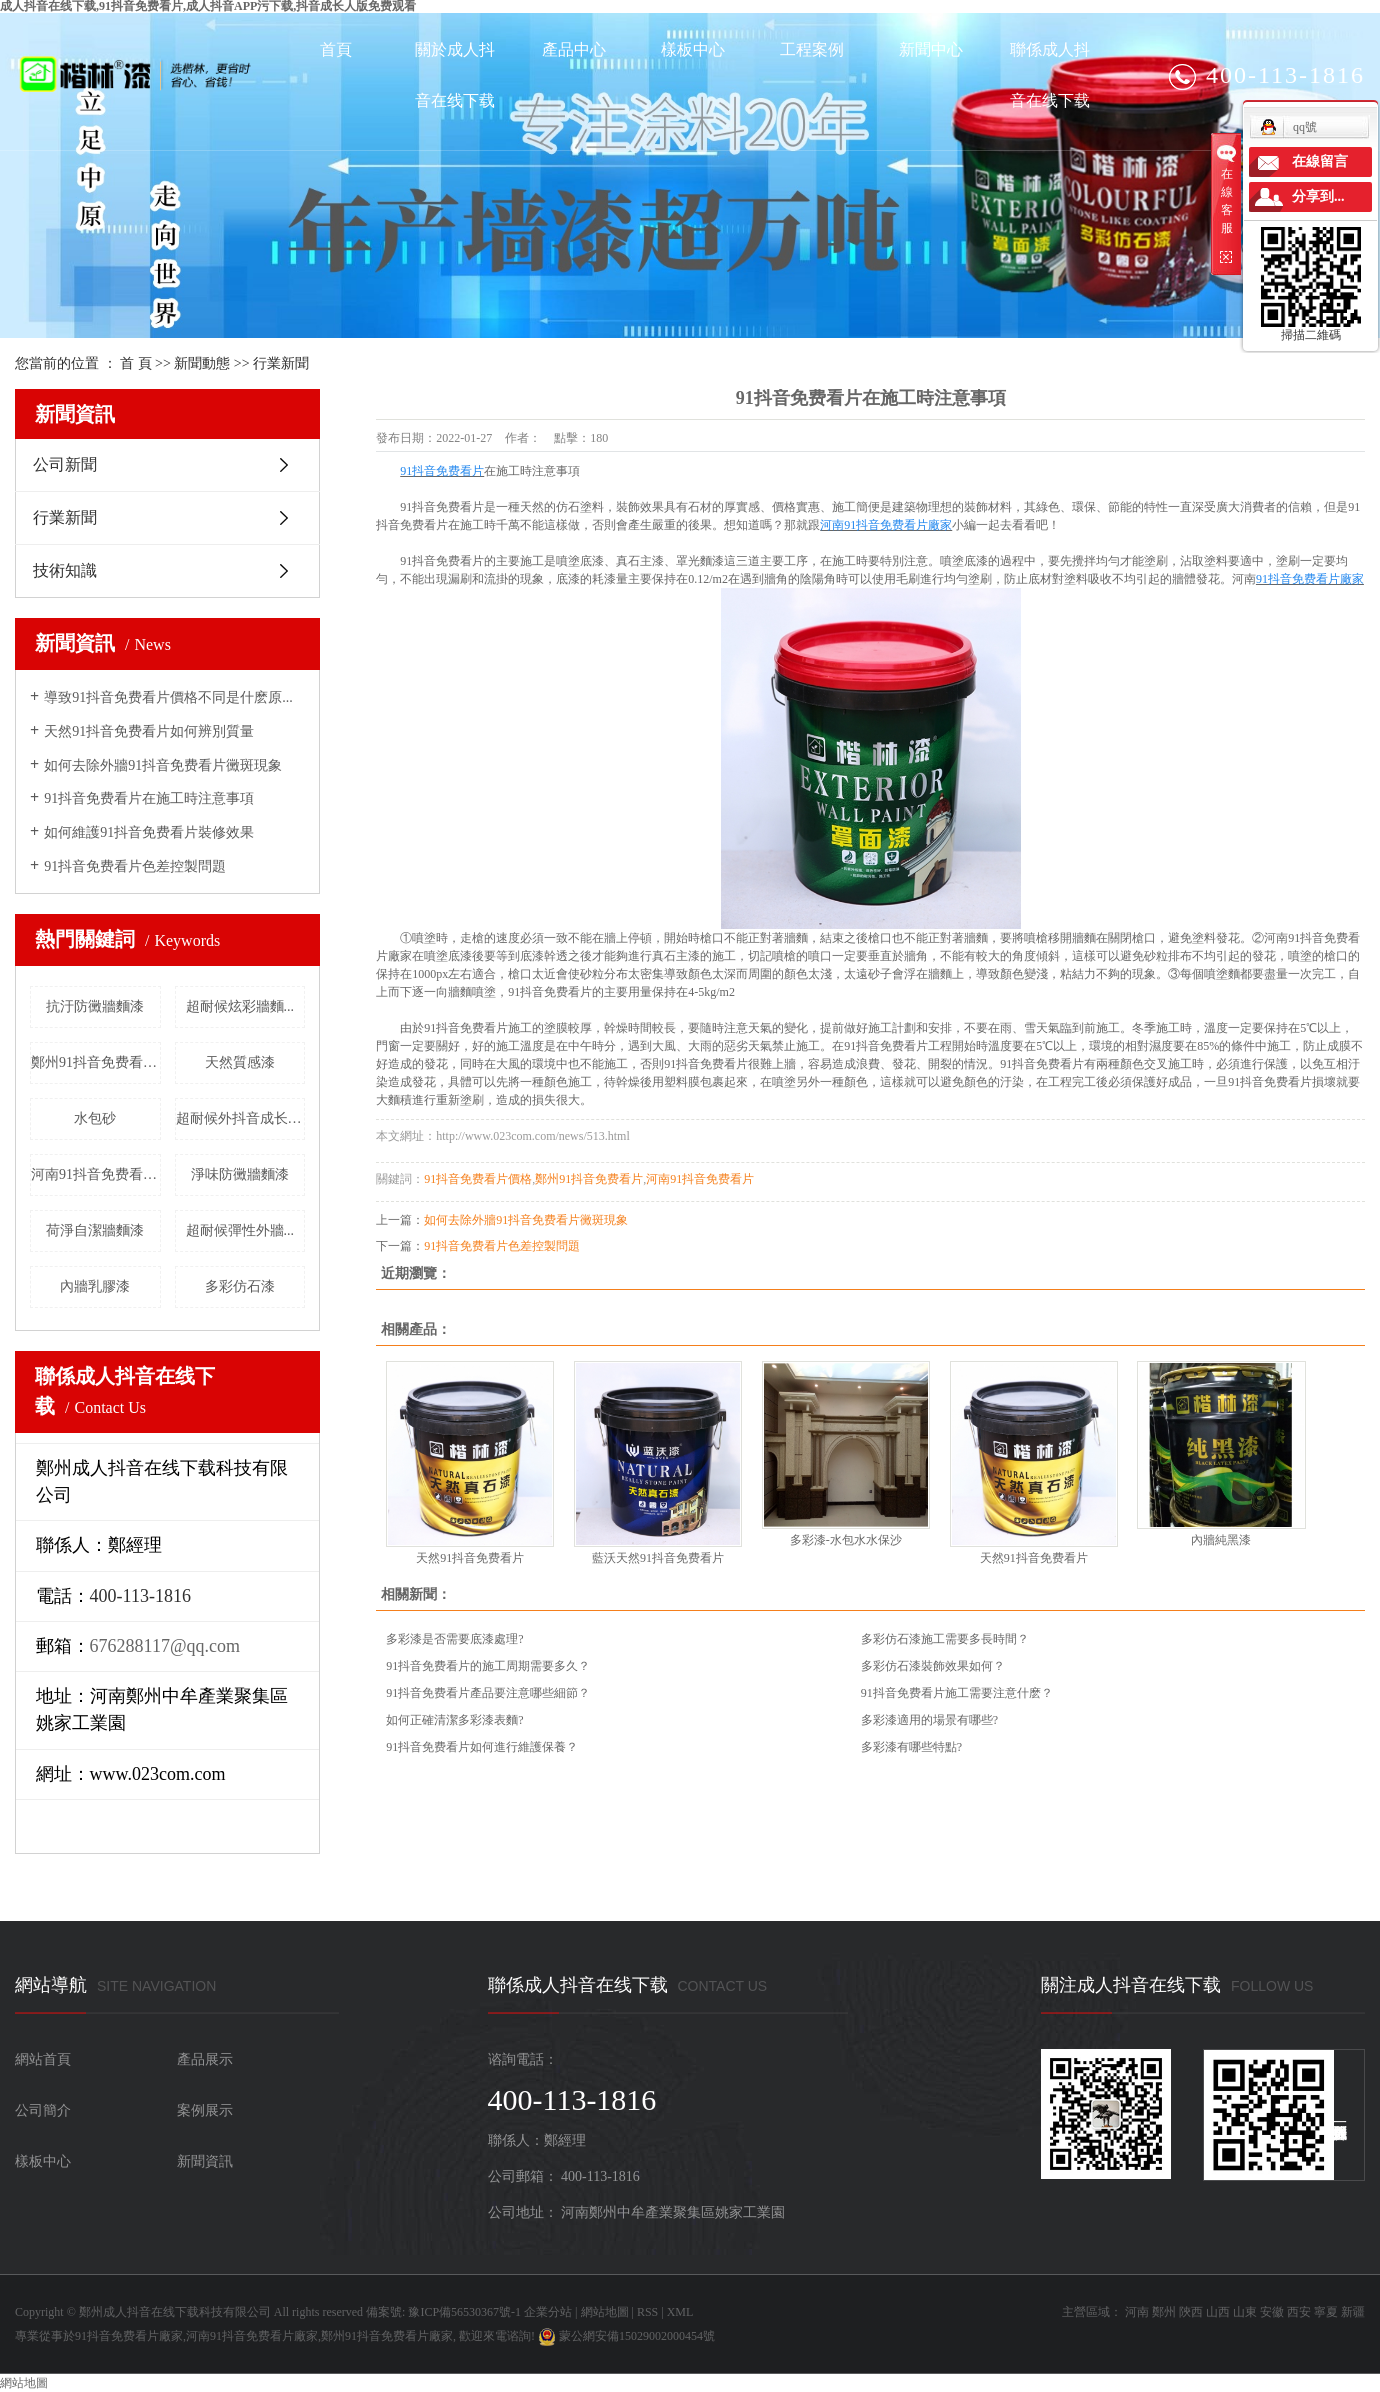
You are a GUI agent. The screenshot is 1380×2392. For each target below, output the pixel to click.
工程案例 (812, 49)
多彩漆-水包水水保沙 (846, 1540)
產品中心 (574, 49)
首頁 (336, 49)
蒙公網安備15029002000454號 (626, 2336)
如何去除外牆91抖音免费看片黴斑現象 (163, 765)
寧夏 (1326, 2312)
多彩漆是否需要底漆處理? (454, 1639)
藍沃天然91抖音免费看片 (658, 1558)
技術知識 (65, 570)
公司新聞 (65, 464)
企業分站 (548, 2312)
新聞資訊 (205, 2161)
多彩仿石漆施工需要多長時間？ (945, 1639)
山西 (1218, 2312)
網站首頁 (43, 2059)
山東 (1245, 2312)
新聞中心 (931, 49)
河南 (1137, 2312)
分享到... (1318, 196)
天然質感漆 (240, 1062)
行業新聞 (281, 363)
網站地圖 (605, 2312)
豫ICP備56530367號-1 (464, 2312)
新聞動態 (202, 363)
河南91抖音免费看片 (700, 1179)
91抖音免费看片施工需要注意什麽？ (957, 1693)
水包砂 (95, 1118)
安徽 (1272, 2312)
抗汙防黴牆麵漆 (95, 1006)
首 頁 (136, 363)
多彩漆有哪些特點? (911, 1747)
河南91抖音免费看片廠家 (96, 1174)
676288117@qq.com (165, 1646)
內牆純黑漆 (1221, 1540)
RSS (647, 2312)
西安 (1299, 2312)
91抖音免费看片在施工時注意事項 (149, 798)
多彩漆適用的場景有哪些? (929, 1720)
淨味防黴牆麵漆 (240, 1174)
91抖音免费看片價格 (478, 1179)
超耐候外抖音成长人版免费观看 (241, 1118)
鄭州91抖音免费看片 (589, 1179)
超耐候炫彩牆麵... (240, 1006)
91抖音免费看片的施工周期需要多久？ (488, 1666)
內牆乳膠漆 (95, 1286)
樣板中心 (693, 49)
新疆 (1353, 2312)
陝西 (1191, 2312)
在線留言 (1320, 161)
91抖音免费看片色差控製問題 (135, 866)
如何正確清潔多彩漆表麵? (454, 1720)
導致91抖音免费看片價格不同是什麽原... (168, 697)
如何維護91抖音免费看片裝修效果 (149, 832)
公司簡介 (43, 2110)
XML (680, 2312)
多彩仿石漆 (240, 1286)
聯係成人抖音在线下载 (1050, 75)
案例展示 (205, 2110)
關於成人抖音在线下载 (455, 75)
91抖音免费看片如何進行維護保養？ (482, 1747)
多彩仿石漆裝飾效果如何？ (933, 1666)
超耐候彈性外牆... (240, 1230)
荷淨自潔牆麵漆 (95, 1230)
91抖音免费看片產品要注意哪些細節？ (488, 1693)
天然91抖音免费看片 (470, 1558)
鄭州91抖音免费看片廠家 (96, 1062)
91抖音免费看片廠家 (129, 2336)
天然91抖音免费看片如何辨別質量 (149, 731)
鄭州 (1164, 2312)
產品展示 (205, 2059)
